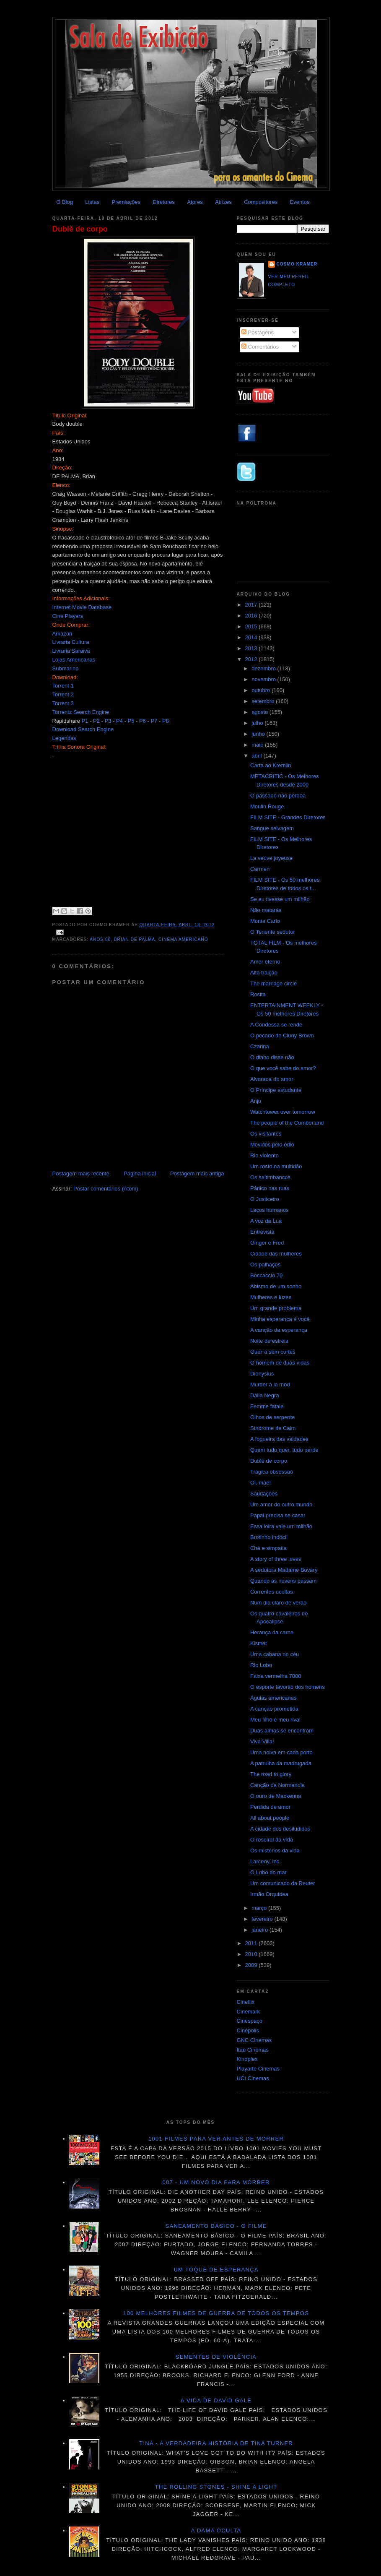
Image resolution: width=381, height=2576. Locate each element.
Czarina (259, 1046)
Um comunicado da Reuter (282, 1883)
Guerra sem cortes (272, 1352)
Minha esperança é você (280, 1319)
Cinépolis (248, 2030)
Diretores (164, 202)
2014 (252, 637)
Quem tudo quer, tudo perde (284, 1450)
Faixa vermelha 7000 (275, 1676)
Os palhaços (265, 1264)
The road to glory (270, 1774)
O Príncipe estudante (275, 1090)
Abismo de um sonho (275, 1286)
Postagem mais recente (81, 1173)
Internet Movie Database (82, 607)
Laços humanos (269, 1210)
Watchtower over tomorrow (282, 1112)
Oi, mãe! (260, 1482)
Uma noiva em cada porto (281, 1752)
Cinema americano (183, 939)
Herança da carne (271, 1632)
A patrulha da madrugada (280, 1763)
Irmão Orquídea (269, 1894)
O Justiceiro (264, 1199)
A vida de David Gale (216, 2400)
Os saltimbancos (270, 1177)
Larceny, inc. (265, 1861)
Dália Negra (264, 1395)
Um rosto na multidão (276, 1166)
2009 (252, 1965)
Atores (195, 202)
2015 (252, 626)
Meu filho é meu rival (275, 1719)
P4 (119, 721)
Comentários (260, 347)
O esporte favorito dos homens (287, 1687)
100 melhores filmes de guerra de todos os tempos (216, 2313)
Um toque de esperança (216, 2269)
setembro (263, 701)
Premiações (125, 202)
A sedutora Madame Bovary (283, 1570)
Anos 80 (100, 939)
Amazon (62, 633)
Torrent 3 (63, 703)
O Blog (64, 202)
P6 (142, 721)
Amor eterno (265, 962)
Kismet (258, 1643)
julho (257, 723)
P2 (96, 721)
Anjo (255, 1101)
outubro (261, 690)
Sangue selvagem (272, 828)
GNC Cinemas (254, 2040)
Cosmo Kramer (297, 264)
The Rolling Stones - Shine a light (216, 2487)
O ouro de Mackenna (275, 1796)
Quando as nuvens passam (283, 1581)
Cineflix (246, 2002)
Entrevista (262, 1232)
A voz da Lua (266, 1221)
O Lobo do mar (268, 1872)
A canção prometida (274, 1709)
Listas (92, 202)
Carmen (260, 869)
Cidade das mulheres (276, 1253)
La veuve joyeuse (271, 858)
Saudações (263, 1493)
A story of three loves (275, 1559)
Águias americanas (273, 1698)
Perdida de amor (270, 1807)
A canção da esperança (278, 1330)
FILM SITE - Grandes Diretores (288, 817)
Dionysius (262, 1373)
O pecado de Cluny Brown (282, 1035)
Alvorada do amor (271, 1079)
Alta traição (263, 972)
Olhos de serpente (272, 1417)
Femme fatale (266, 1406)
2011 (252, 1943)
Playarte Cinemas (258, 2068)
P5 (130, 721)
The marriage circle (273, 983)
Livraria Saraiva (71, 651)
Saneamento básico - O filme (216, 2226)
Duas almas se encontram (282, 1730)
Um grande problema (275, 1308)
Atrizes (223, 202)
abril (257, 756)
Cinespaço (249, 2021)
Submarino (65, 668)
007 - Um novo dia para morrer (216, 2182)
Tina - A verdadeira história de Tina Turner (216, 2443)
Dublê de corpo (80, 229)
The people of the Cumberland (287, 1123)
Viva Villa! (262, 1741)
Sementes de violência (216, 2357)
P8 (165, 721)
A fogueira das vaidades (279, 1439)
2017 (252, 605)
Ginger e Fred (267, 1243)
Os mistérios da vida (275, 1850)
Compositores (260, 202)
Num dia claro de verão (278, 1602)
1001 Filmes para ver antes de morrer (216, 2139)
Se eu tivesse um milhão (280, 899)
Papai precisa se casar (278, 1515)
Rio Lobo (261, 1665)
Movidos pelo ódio (272, 1144)
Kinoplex (247, 2059)
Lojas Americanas (74, 659)
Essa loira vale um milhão (281, 1526)
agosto (260, 712)
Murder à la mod (270, 1384)
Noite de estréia (269, 1341)
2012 (252, 659)
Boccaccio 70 (266, 1275)
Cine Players (67, 616)
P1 (85, 721)
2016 (252, 615)
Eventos (300, 202)
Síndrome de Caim (272, 1428)
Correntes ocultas (271, 1592)
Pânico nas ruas (269, 1188)
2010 (252, 1954)
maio (258, 745)
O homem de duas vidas (279, 1363)
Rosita (258, 994)
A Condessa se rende (276, 1024)
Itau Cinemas (253, 2050)
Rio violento (264, 1155)
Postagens (257, 332)
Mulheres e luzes (270, 1297)
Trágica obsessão (271, 1472)
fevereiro (262, 1919)
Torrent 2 (63, 694)
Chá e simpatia (268, 1548)
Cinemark (248, 2011)
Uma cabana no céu (274, 1654)
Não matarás (265, 910)
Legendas (64, 738)
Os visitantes (265, 1133)
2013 (252, 648)
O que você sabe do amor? (283, 1068)
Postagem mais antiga (197, 1173)
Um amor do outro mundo (281, 1504)
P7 (153, 721)
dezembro (264, 668)
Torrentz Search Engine (80, 712)
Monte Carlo (265, 921)
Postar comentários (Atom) (105, 1188)
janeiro (260, 1930)
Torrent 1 (63, 685)
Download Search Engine (83, 729)
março (259, 1908)
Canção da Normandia (277, 1785)
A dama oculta (216, 2530)
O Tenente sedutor (272, 932)
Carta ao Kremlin (270, 765)
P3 (108, 721)
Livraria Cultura (70, 642)
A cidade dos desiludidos (280, 1829)
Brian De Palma (134, 939)
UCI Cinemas (253, 2078)
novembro (264, 679)
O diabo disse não (272, 1057)
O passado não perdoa (278, 795)
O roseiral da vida (271, 1839)
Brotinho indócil (269, 1537)
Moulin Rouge (267, 806)
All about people (269, 1818)
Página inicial (140, 1173)
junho (258, 734)
